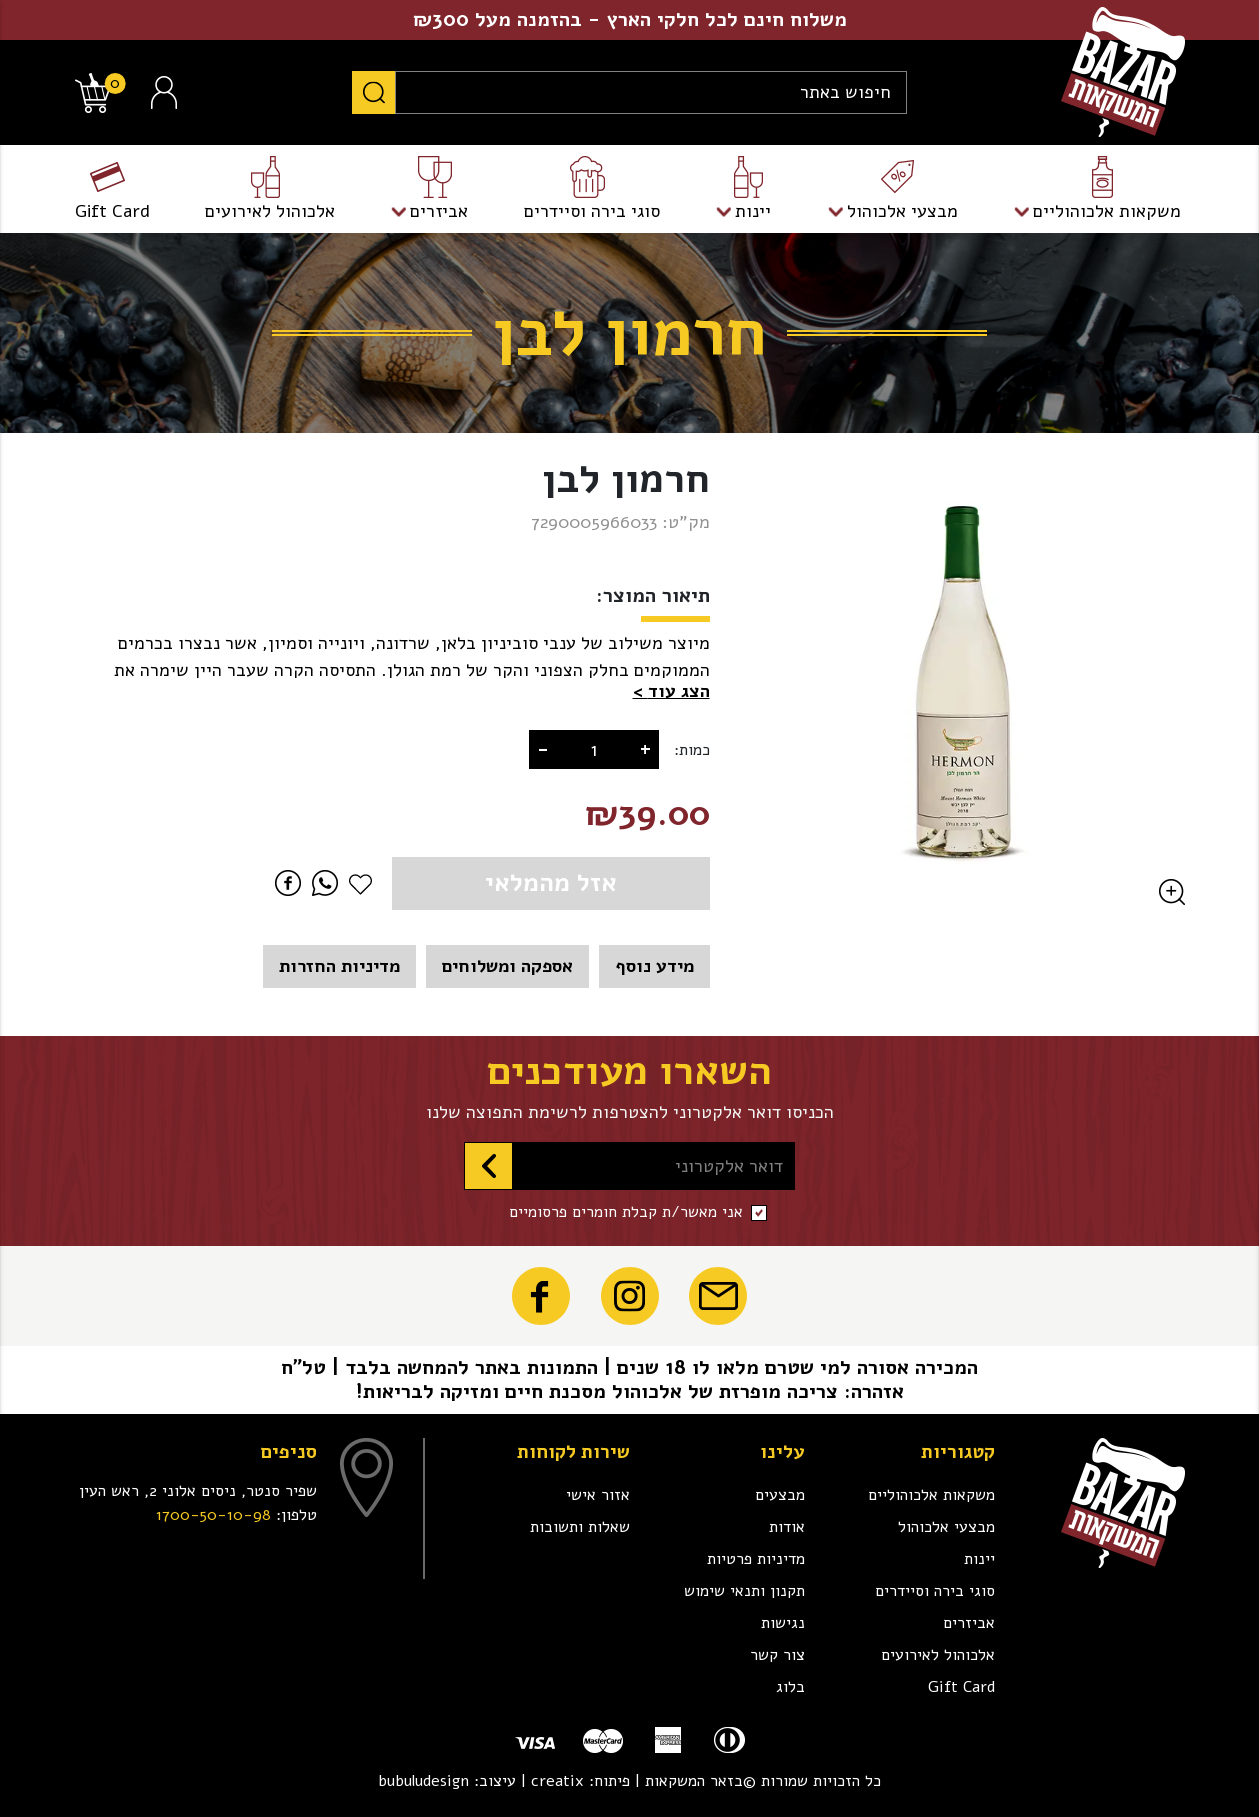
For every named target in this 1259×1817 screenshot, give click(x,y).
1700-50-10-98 (213, 1515)
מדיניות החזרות (339, 966)
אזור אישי (598, 1495)
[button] (671, 691)
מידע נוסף (654, 966)
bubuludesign (423, 1781)
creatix (557, 1781)
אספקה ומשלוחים (507, 966)
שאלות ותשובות (580, 1527)
